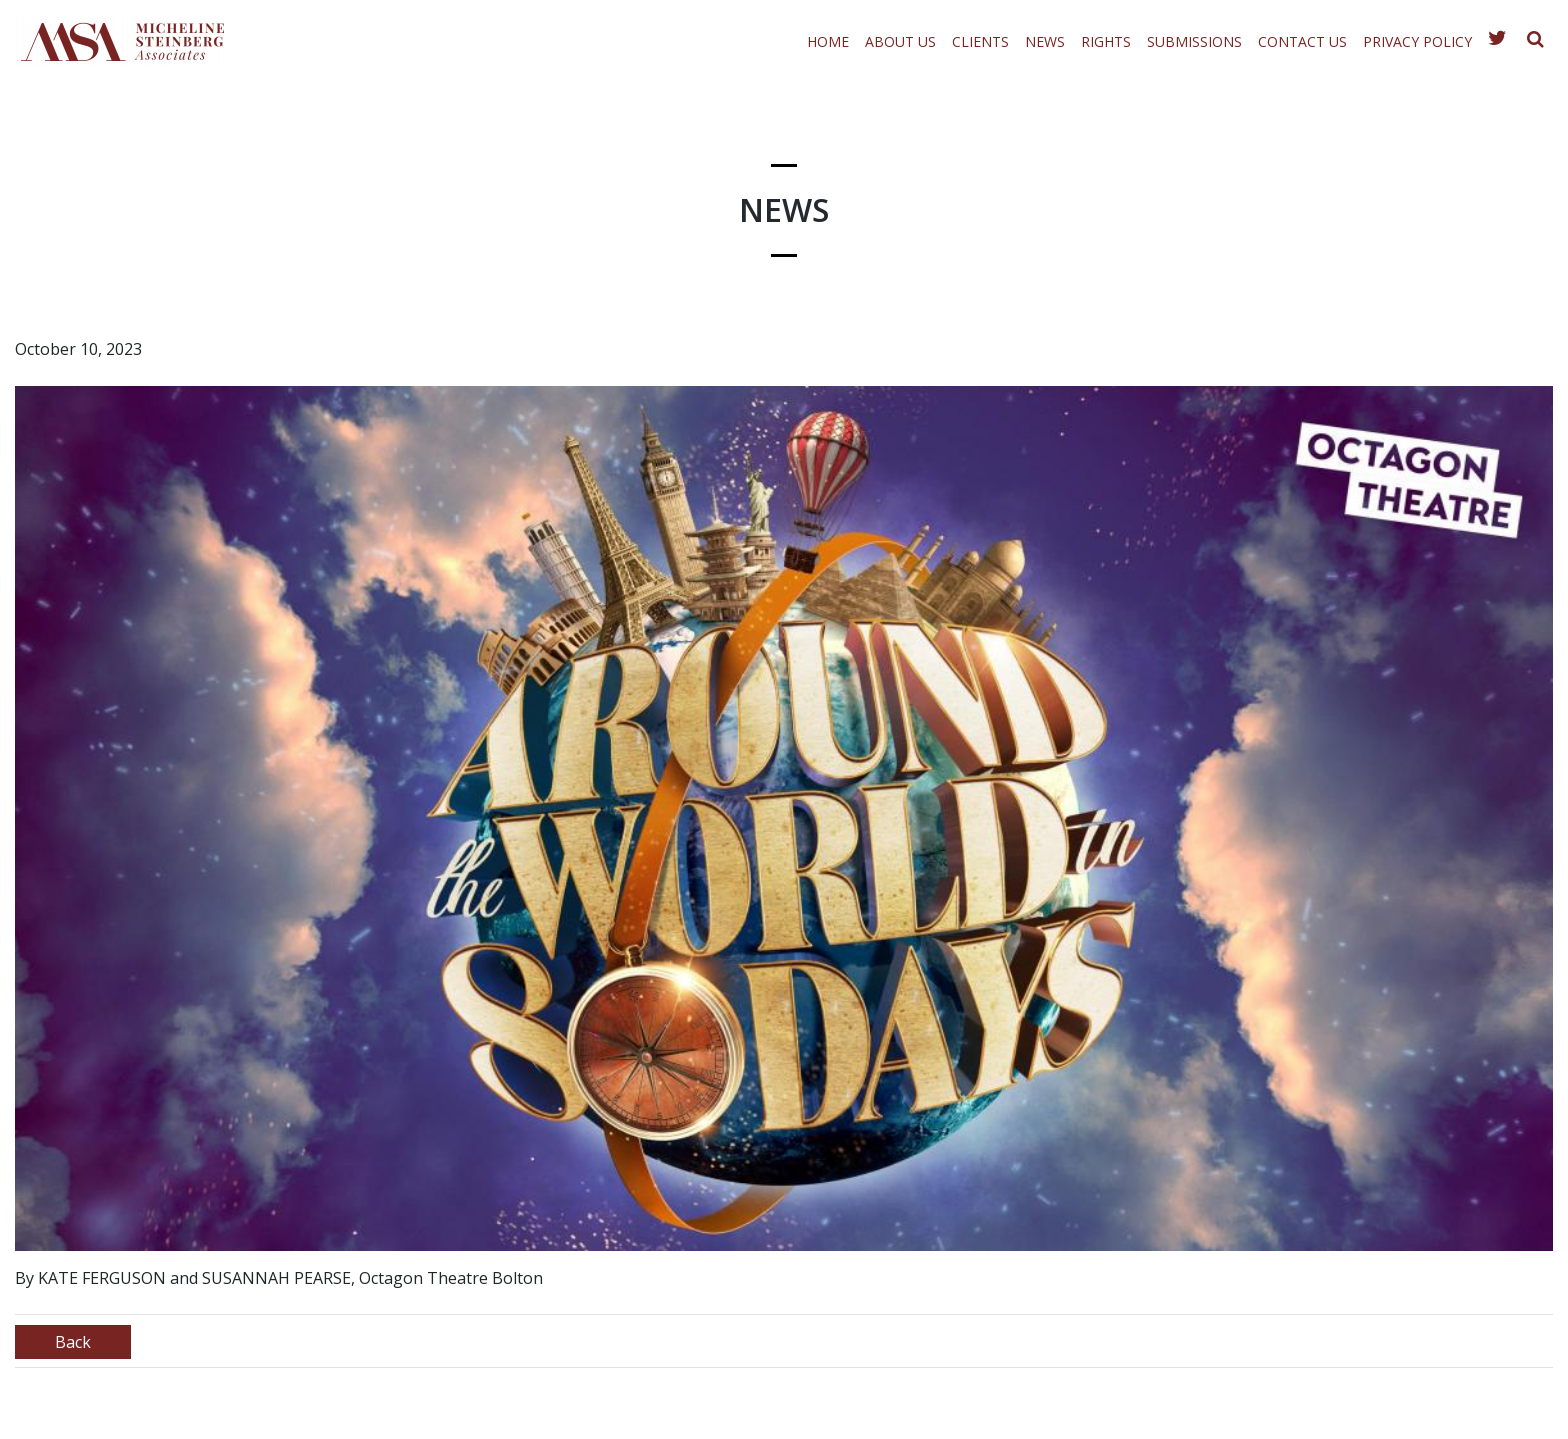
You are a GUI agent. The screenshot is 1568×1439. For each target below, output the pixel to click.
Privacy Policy (1417, 41)
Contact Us (1302, 41)
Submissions (1194, 41)
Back (73, 1342)
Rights (1106, 41)
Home (828, 41)
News (1045, 41)
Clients (980, 41)
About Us (900, 41)
